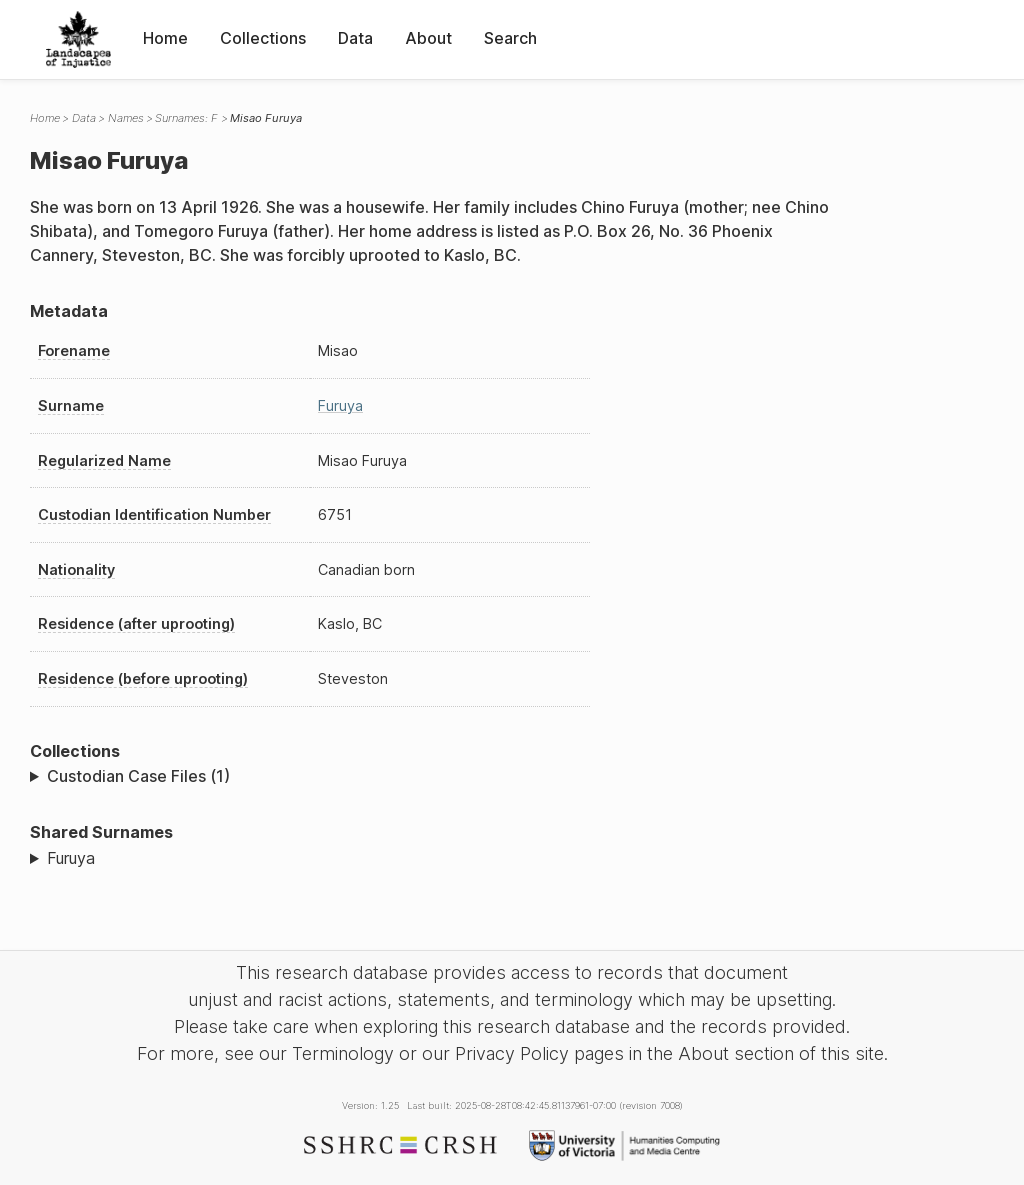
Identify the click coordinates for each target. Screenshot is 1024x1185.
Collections (263, 38)
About (428, 38)
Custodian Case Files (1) (138, 776)
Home (165, 38)
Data (355, 38)
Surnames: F (186, 118)
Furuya (340, 405)
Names (126, 118)
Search (510, 38)
